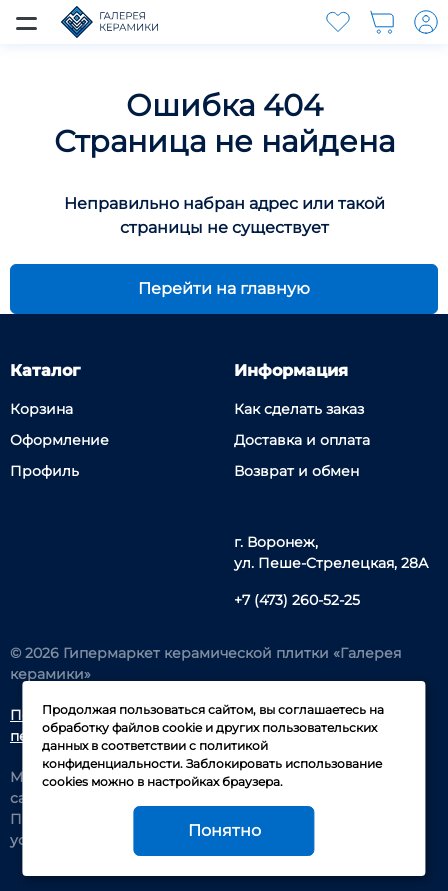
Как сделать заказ (299, 409)
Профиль (44, 471)
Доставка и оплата (302, 440)
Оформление (59, 440)
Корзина (41, 409)
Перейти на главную (224, 288)
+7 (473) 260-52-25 (297, 600)
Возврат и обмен (296, 471)
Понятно (224, 830)
